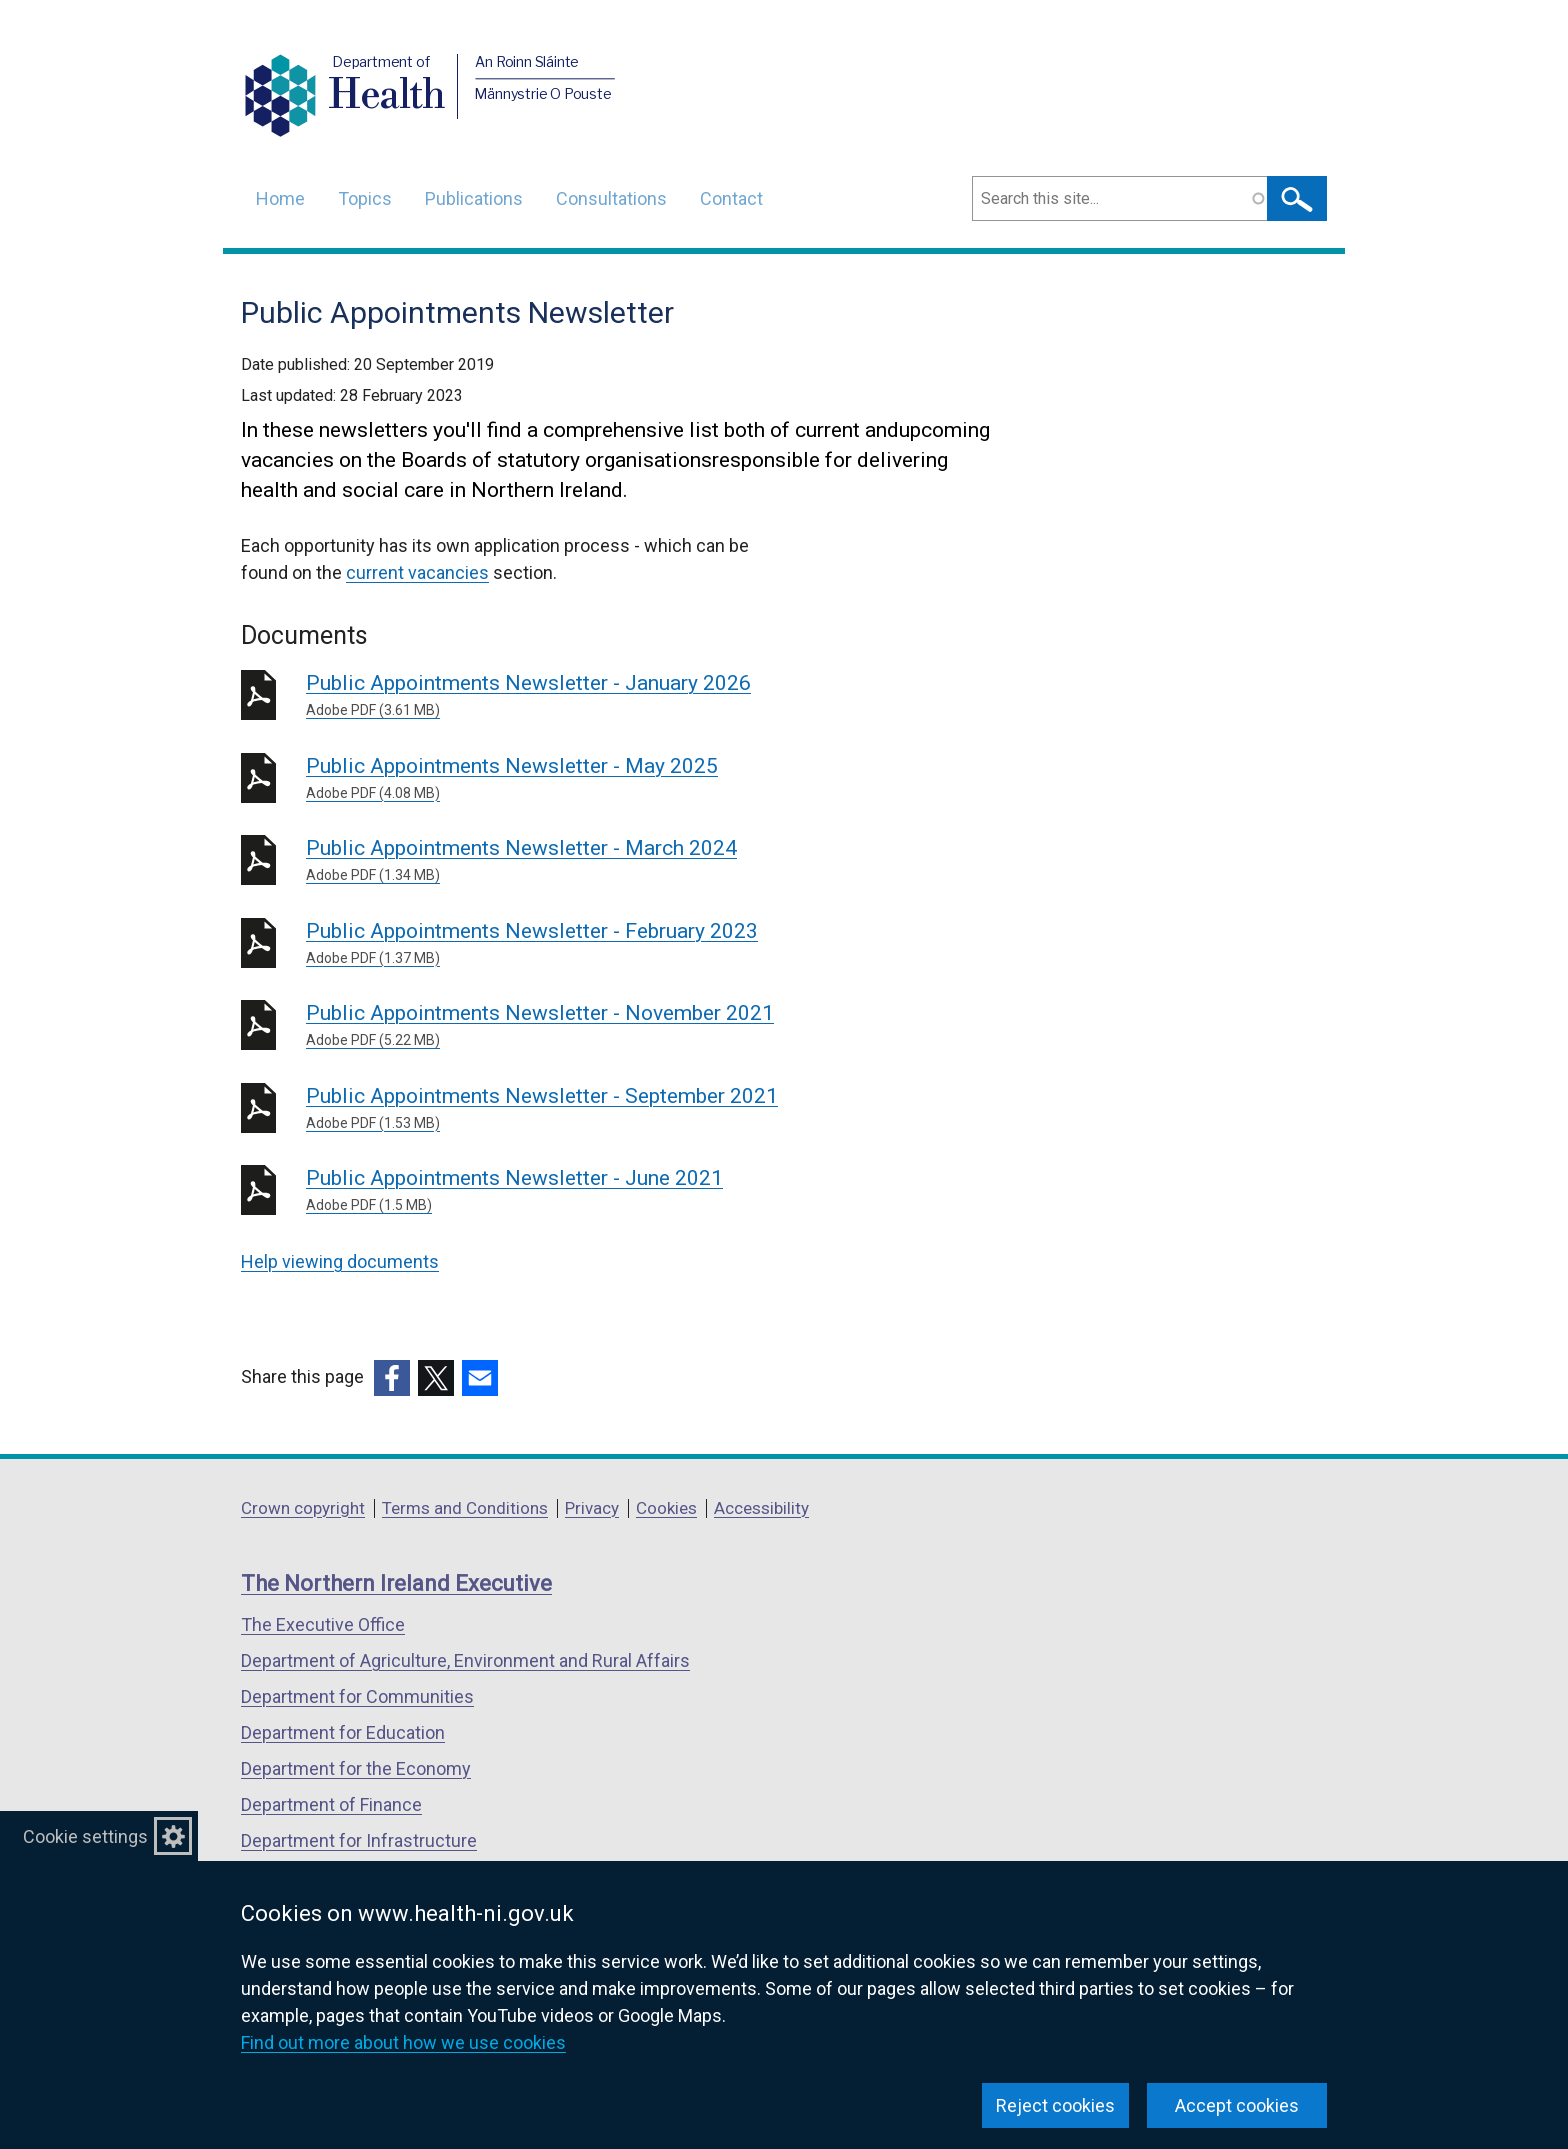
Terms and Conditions (465, 1508)
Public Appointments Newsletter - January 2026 (593, 696)
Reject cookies (1055, 2105)
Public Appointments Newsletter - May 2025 (593, 779)
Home (280, 198)
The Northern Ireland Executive (396, 1583)
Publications (474, 198)
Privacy (592, 1508)
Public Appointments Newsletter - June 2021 (593, 1191)
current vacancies (417, 572)
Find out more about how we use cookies (403, 2042)
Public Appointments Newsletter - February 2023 (593, 944)
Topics (365, 198)
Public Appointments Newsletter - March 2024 (593, 861)
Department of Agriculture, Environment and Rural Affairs (465, 1660)
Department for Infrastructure (359, 1840)
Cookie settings (85, 1836)
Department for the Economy (356, 1768)
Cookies (666, 1508)
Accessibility (761, 1508)
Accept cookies (1237, 2105)
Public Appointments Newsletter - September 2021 (593, 1109)
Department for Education (343, 1732)
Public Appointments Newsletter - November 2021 (593, 1026)
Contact (731, 198)
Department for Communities (357, 1696)
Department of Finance (331, 1804)
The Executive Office (323, 1624)
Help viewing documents (340, 1261)
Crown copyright (303, 1508)
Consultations (611, 198)
